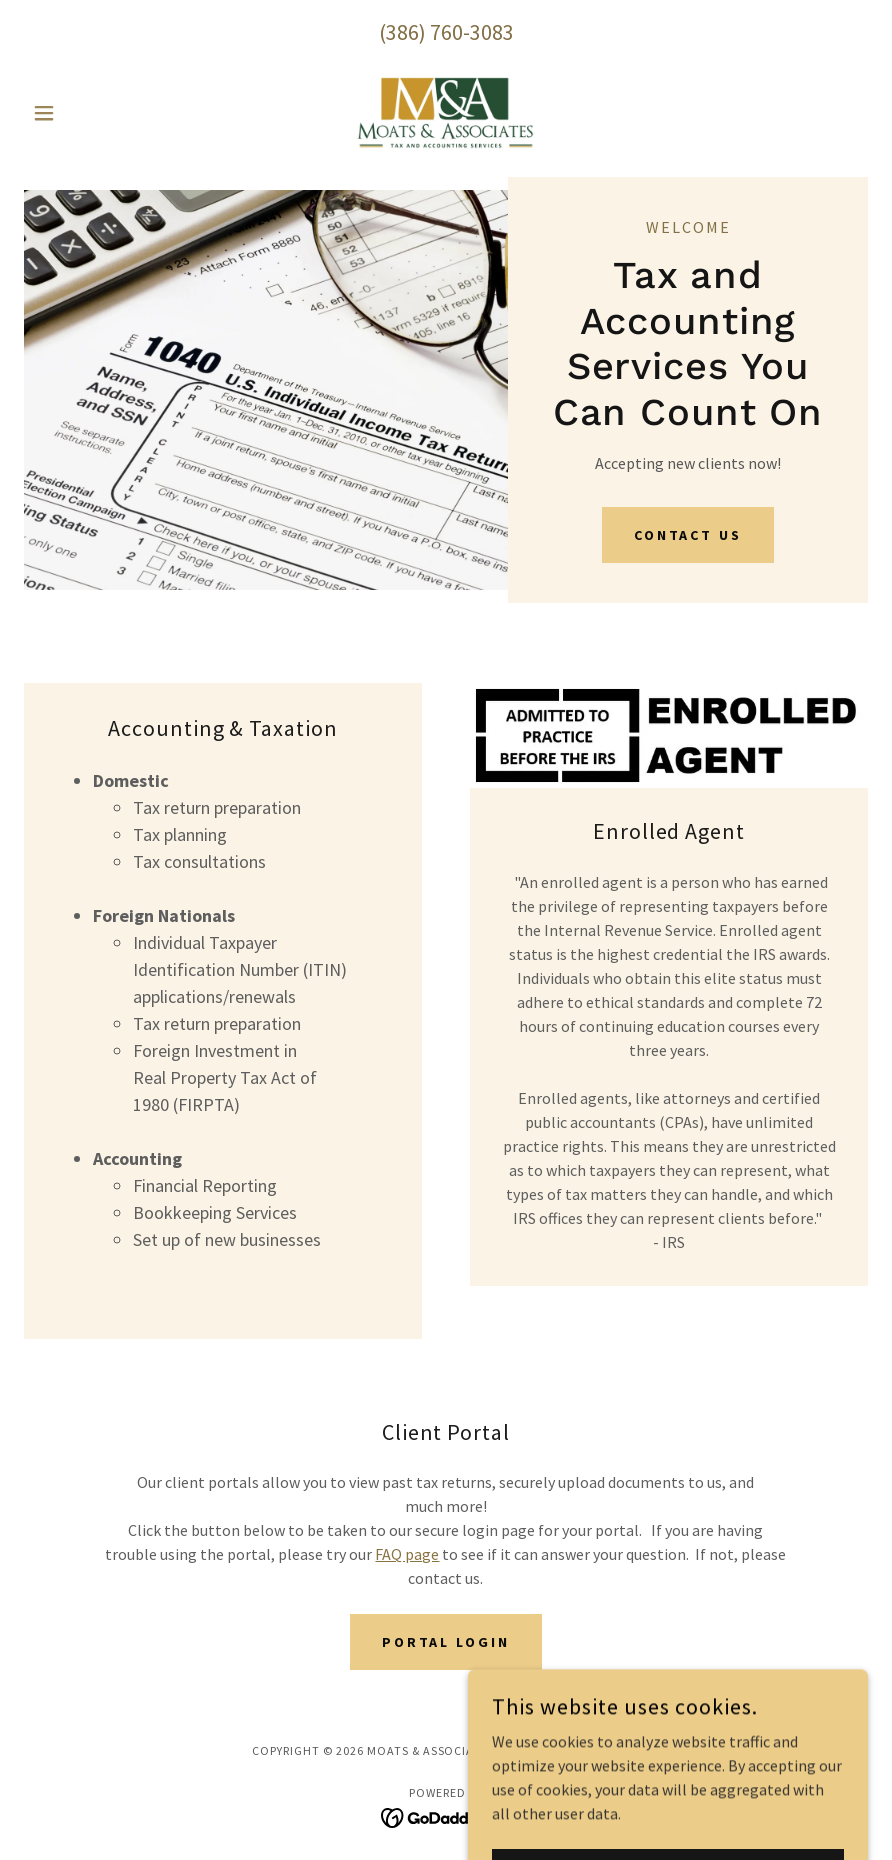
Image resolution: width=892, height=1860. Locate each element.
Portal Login (446, 1642)
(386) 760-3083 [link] (446, 32)
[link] (446, 113)
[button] (87, 113)
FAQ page (407, 1554)
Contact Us (688, 535)
